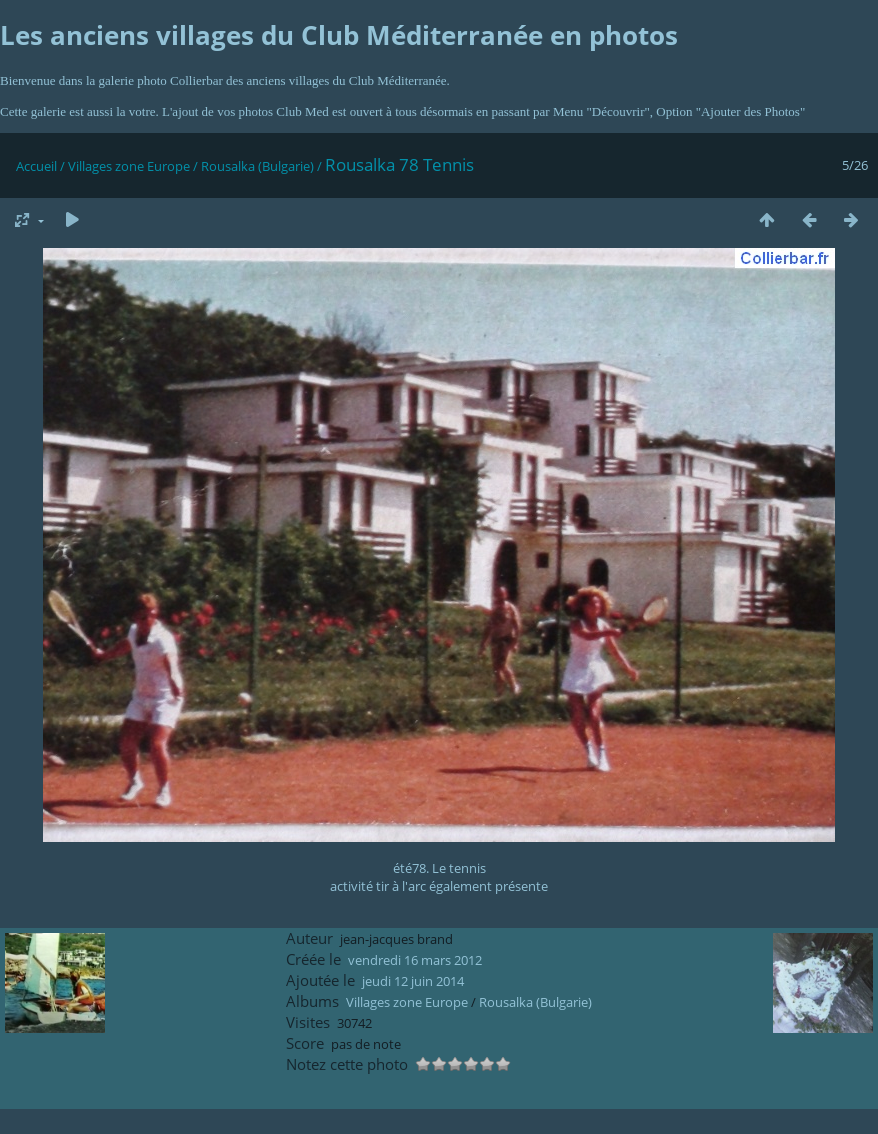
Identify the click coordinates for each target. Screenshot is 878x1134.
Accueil (36, 166)
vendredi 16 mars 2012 (415, 960)
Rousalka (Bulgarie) (257, 166)
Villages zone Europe (129, 166)
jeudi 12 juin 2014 (413, 981)
